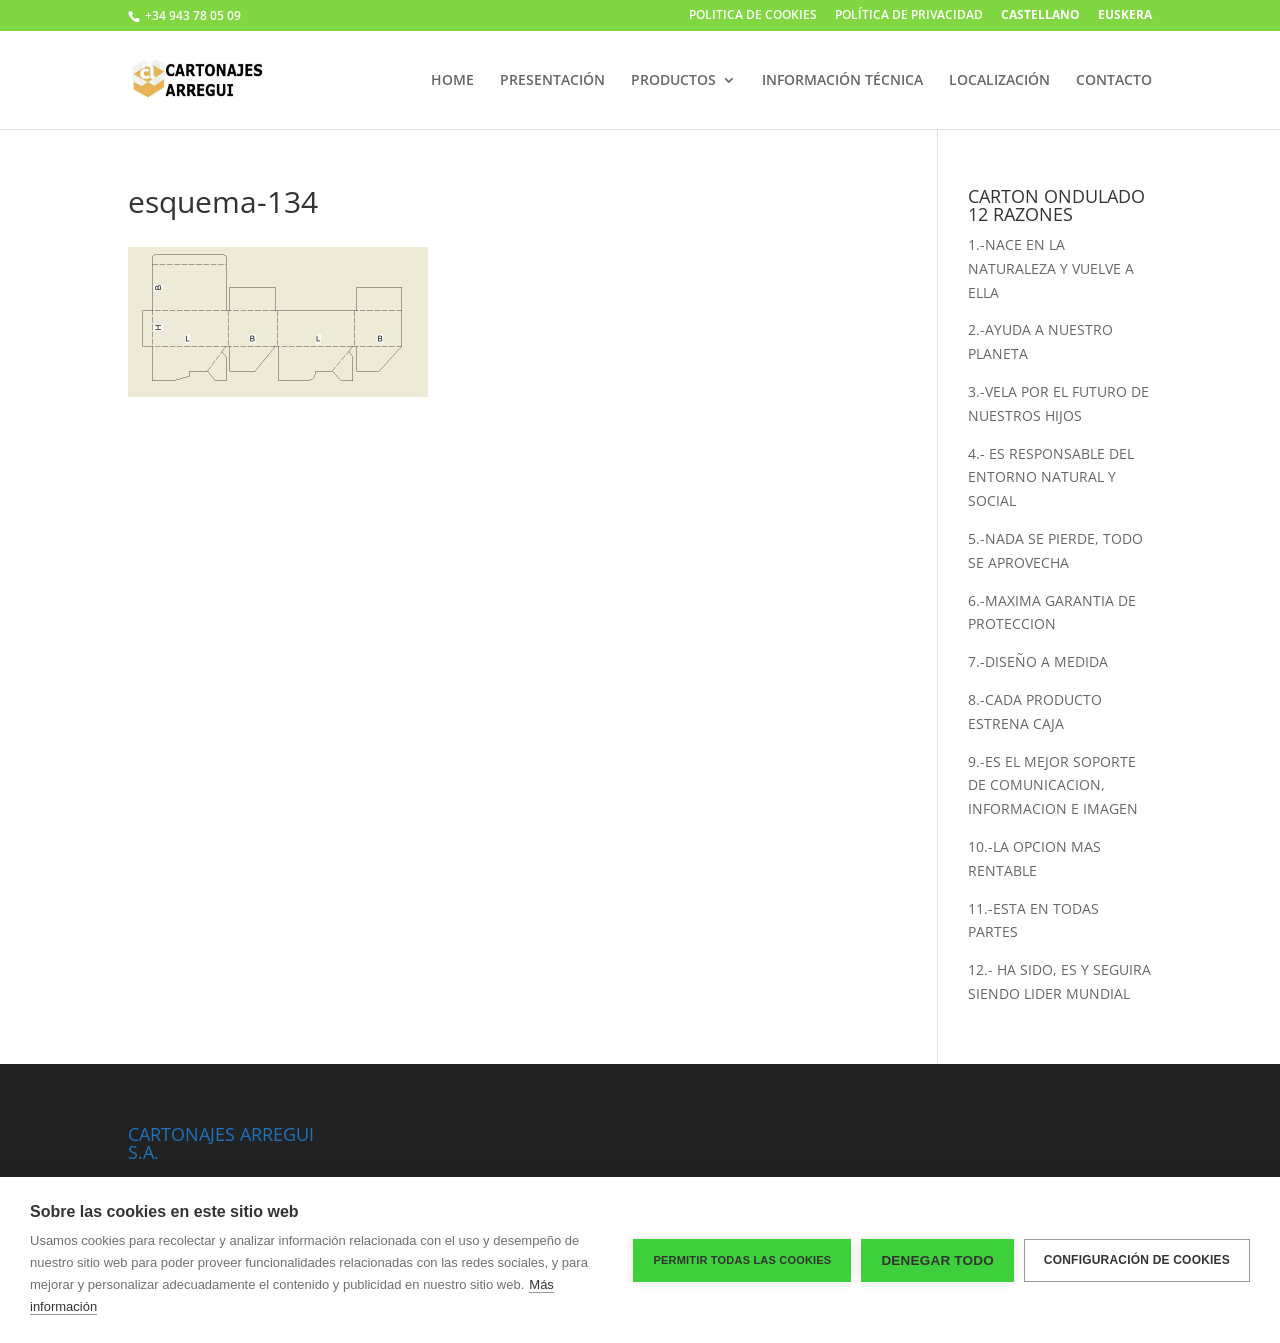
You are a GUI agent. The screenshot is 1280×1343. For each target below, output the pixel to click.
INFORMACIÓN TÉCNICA (842, 81)
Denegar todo (937, 1260)
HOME (452, 81)
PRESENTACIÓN (552, 81)
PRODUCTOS (673, 81)
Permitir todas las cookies (742, 1260)
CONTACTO (1114, 81)
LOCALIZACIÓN (999, 81)
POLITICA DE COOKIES (753, 16)
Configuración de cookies (1137, 1260)
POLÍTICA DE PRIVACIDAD (909, 16)
